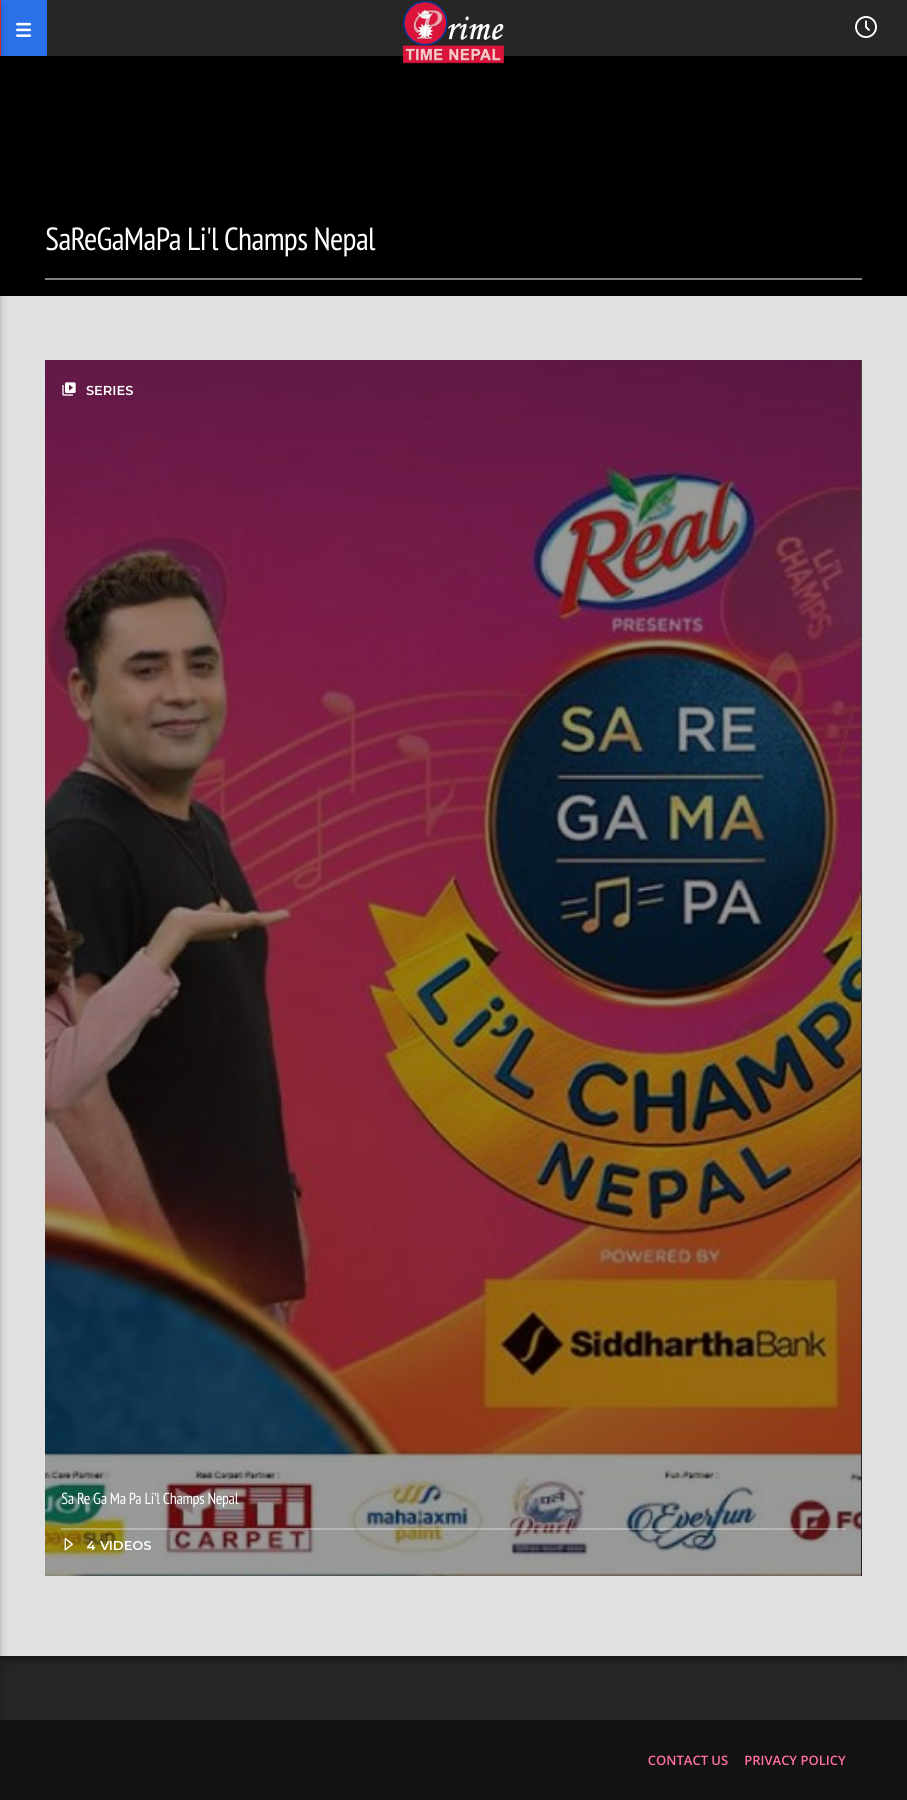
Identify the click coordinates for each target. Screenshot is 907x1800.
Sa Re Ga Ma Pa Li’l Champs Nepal (149, 1499)
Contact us (688, 1760)
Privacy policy (794, 1760)
